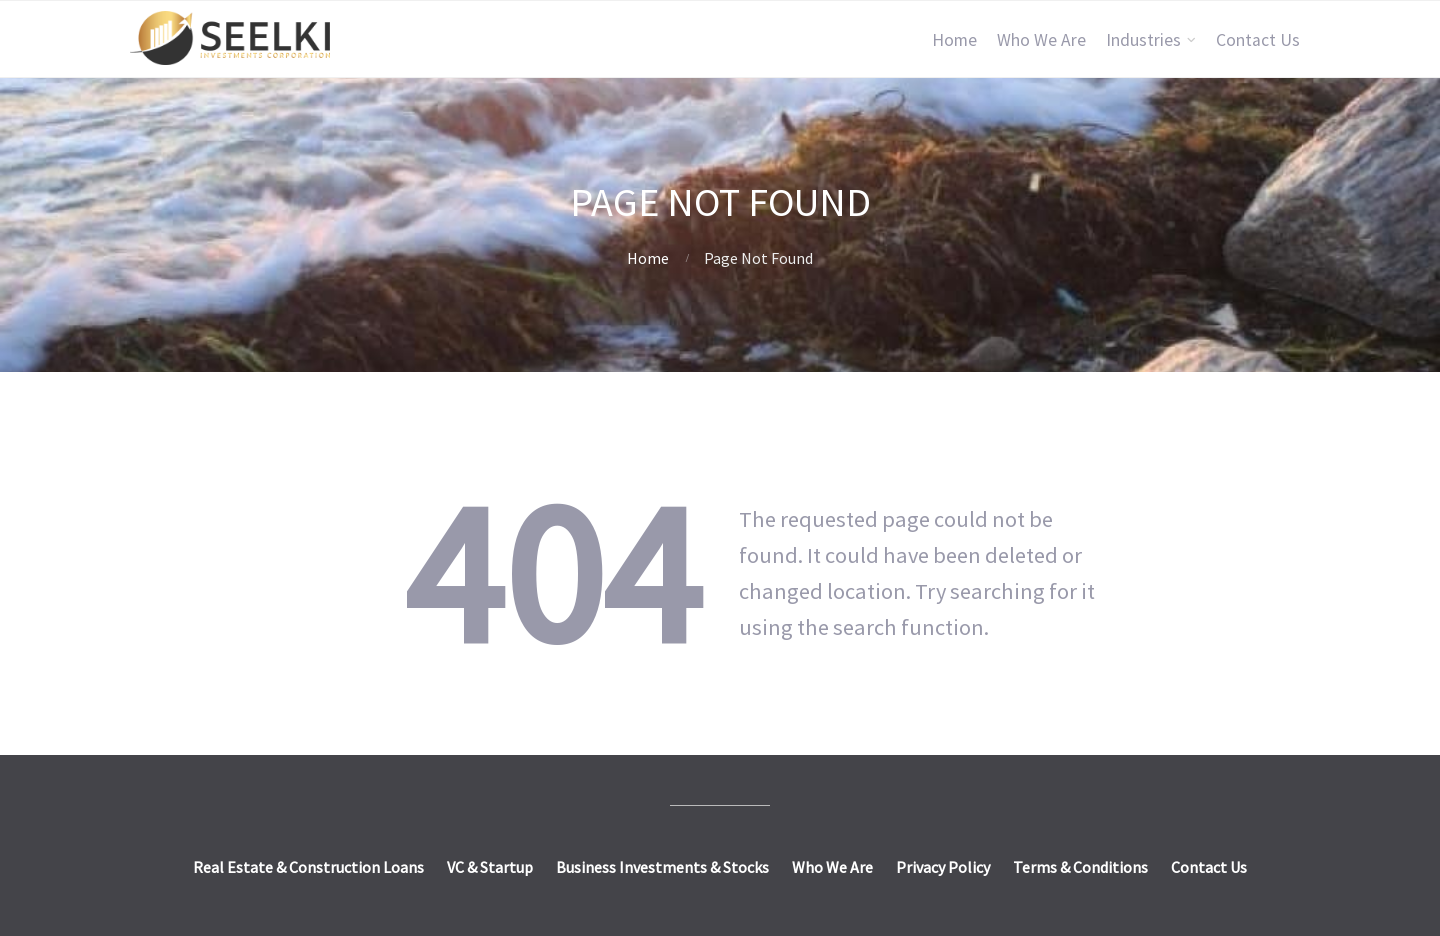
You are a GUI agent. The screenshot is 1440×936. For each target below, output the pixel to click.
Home (954, 40)
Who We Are (1041, 40)
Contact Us (1258, 40)
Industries (1143, 40)
